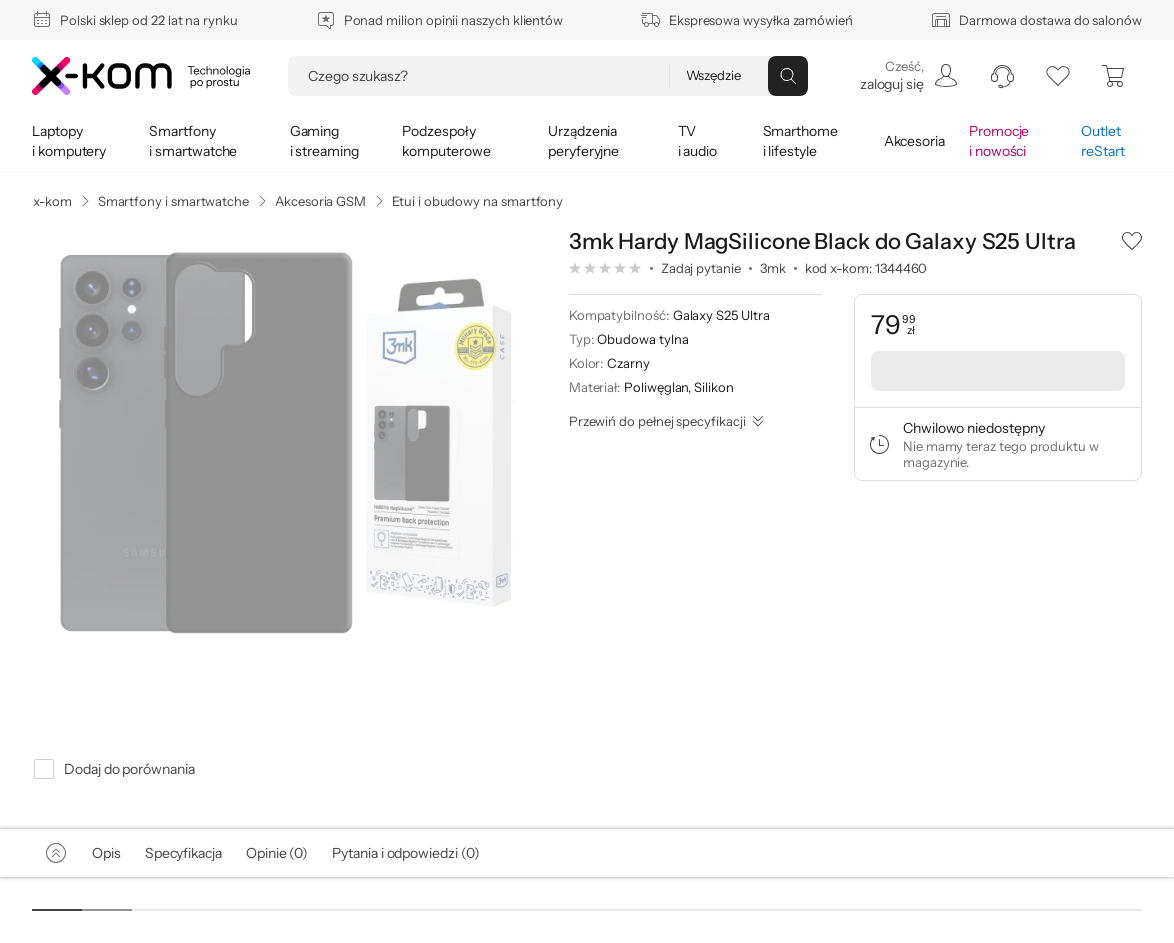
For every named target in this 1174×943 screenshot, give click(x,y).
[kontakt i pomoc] (1002, 76)
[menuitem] (908, 76)
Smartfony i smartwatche (173, 201)
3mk (773, 268)
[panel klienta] (908, 76)
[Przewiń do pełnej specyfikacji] (666, 421)
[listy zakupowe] (1058, 76)
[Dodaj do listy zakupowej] (1132, 240)
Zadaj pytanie (701, 268)
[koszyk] (1114, 76)
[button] (1132, 240)
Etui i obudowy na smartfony (477, 201)
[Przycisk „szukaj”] (788, 76)
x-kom (52, 201)
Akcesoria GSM (320, 201)
